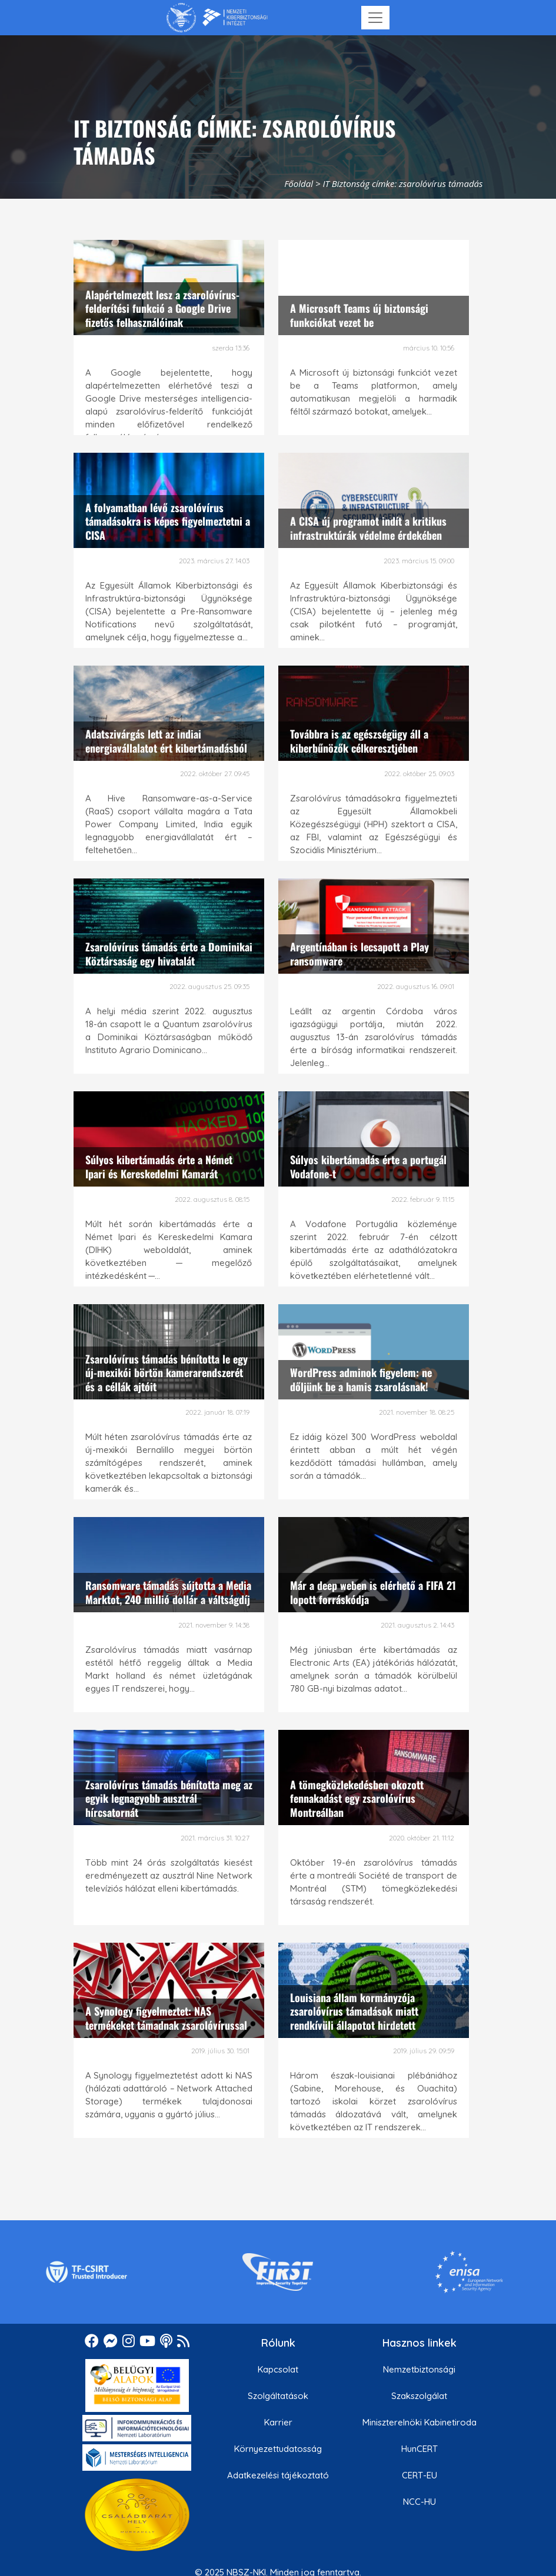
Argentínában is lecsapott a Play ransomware (359, 953)
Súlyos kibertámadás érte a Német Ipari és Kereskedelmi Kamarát (158, 1166)
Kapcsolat (278, 2369)
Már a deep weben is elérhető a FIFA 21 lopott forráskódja (373, 1592)
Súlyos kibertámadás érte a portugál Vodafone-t (368, 1166)
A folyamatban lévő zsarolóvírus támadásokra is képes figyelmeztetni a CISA (167, 521)
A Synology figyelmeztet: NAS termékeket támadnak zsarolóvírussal (166, 2017)
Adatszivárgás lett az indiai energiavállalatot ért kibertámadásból (166, 740)
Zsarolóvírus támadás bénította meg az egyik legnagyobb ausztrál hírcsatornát (168, 1798)
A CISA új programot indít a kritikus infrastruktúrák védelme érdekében (368, 527)
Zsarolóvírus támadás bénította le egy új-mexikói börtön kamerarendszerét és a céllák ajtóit (166, 1372)
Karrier (278, 2422)
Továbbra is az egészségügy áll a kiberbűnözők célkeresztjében (359, 740)
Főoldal (298, 183)
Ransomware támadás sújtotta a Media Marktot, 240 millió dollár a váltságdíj (168, 1592)
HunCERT (419, 2448)
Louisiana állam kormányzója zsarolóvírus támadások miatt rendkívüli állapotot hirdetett (354, 2011)
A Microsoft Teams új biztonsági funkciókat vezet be (359, 314)
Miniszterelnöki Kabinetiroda (419, 2422)
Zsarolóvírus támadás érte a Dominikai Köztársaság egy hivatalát (168, 953)
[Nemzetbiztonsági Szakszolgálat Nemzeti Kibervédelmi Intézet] (217, 17)
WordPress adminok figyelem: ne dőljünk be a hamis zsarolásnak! (361, 1379)
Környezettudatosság (278, 2448)
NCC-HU (419, 2501)
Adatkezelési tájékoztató (278, 2475)
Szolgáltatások (278, 2395)
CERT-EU (419, 2475)
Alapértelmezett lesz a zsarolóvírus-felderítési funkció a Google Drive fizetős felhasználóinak (162, 308)
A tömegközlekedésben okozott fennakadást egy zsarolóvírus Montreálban (357, 1798)
